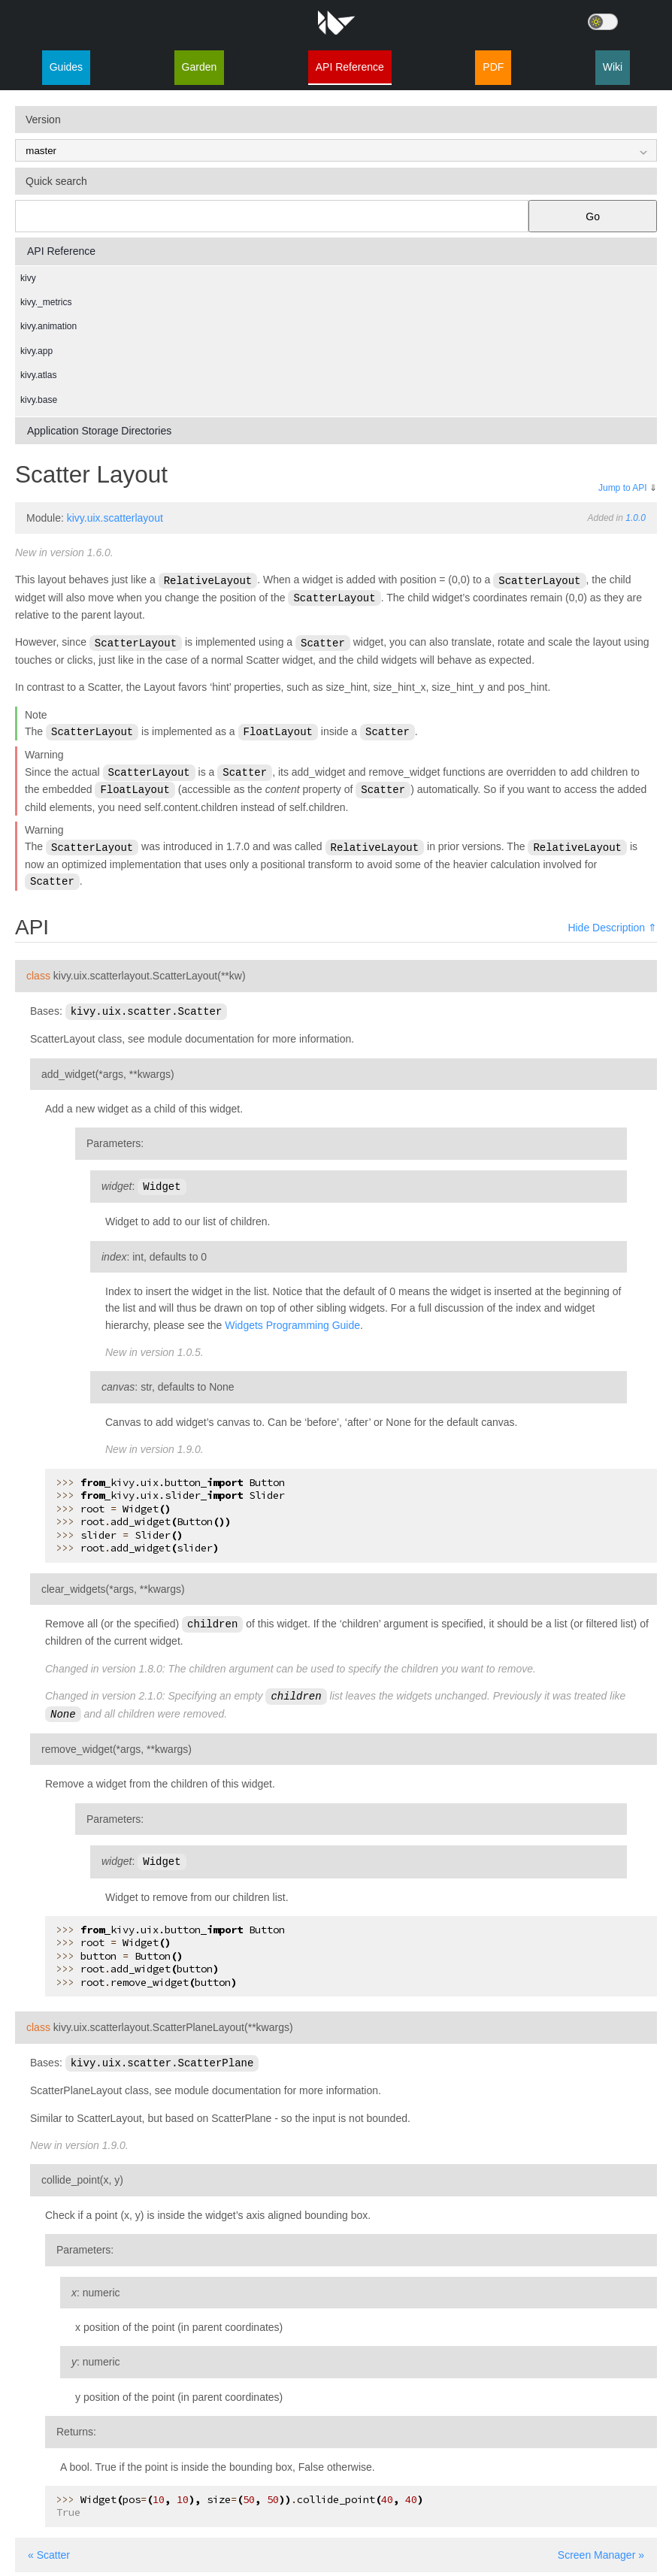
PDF (493, 67)
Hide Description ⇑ (612, 922)
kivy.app (36, 351)
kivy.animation (48, 326)
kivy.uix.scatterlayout (115, 518)
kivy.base (38, 400)
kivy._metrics (45, 302)
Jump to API (622, 488)
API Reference (350, 67)
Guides (66, 67)
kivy (28, 278)
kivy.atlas (38, 375)
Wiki (612, 67)
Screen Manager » (601, 2544)
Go (593, 216)
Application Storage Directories (99, 431)
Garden (199, 67)
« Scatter (49, 2544)
